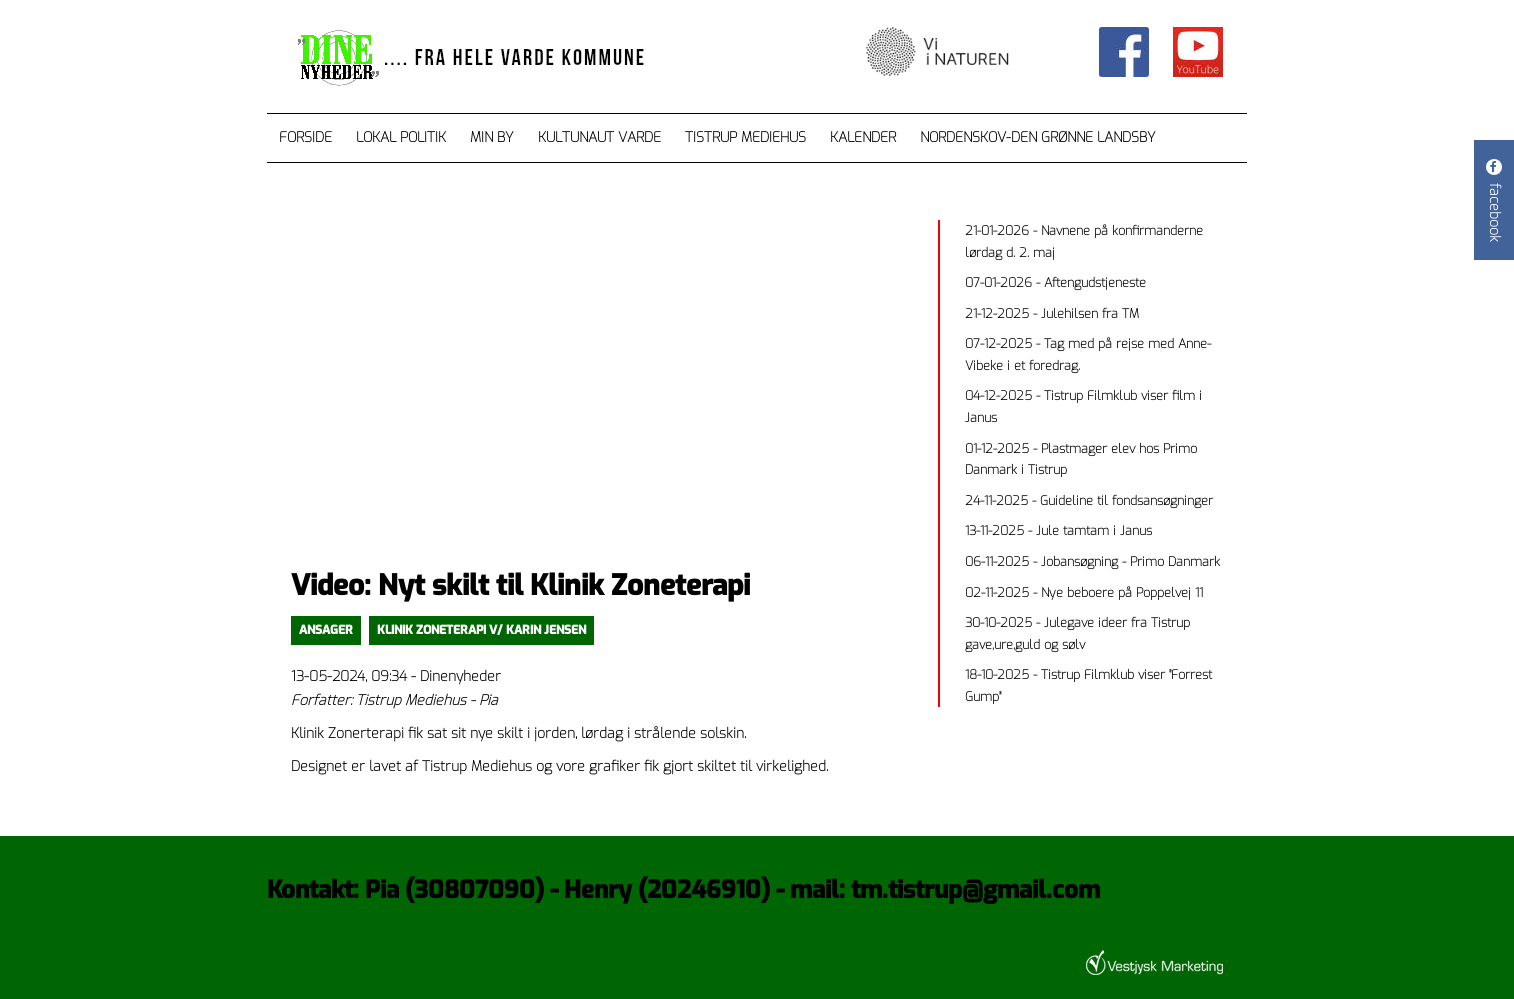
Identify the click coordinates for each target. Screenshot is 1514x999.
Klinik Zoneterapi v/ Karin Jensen (481, 630)
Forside (305, 137)
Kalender (863, 137)
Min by (492, 137)
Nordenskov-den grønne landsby (1038, 137)
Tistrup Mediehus (745, 137)
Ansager (326, 630)
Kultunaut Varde (599, 137)
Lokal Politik (401, 137)
